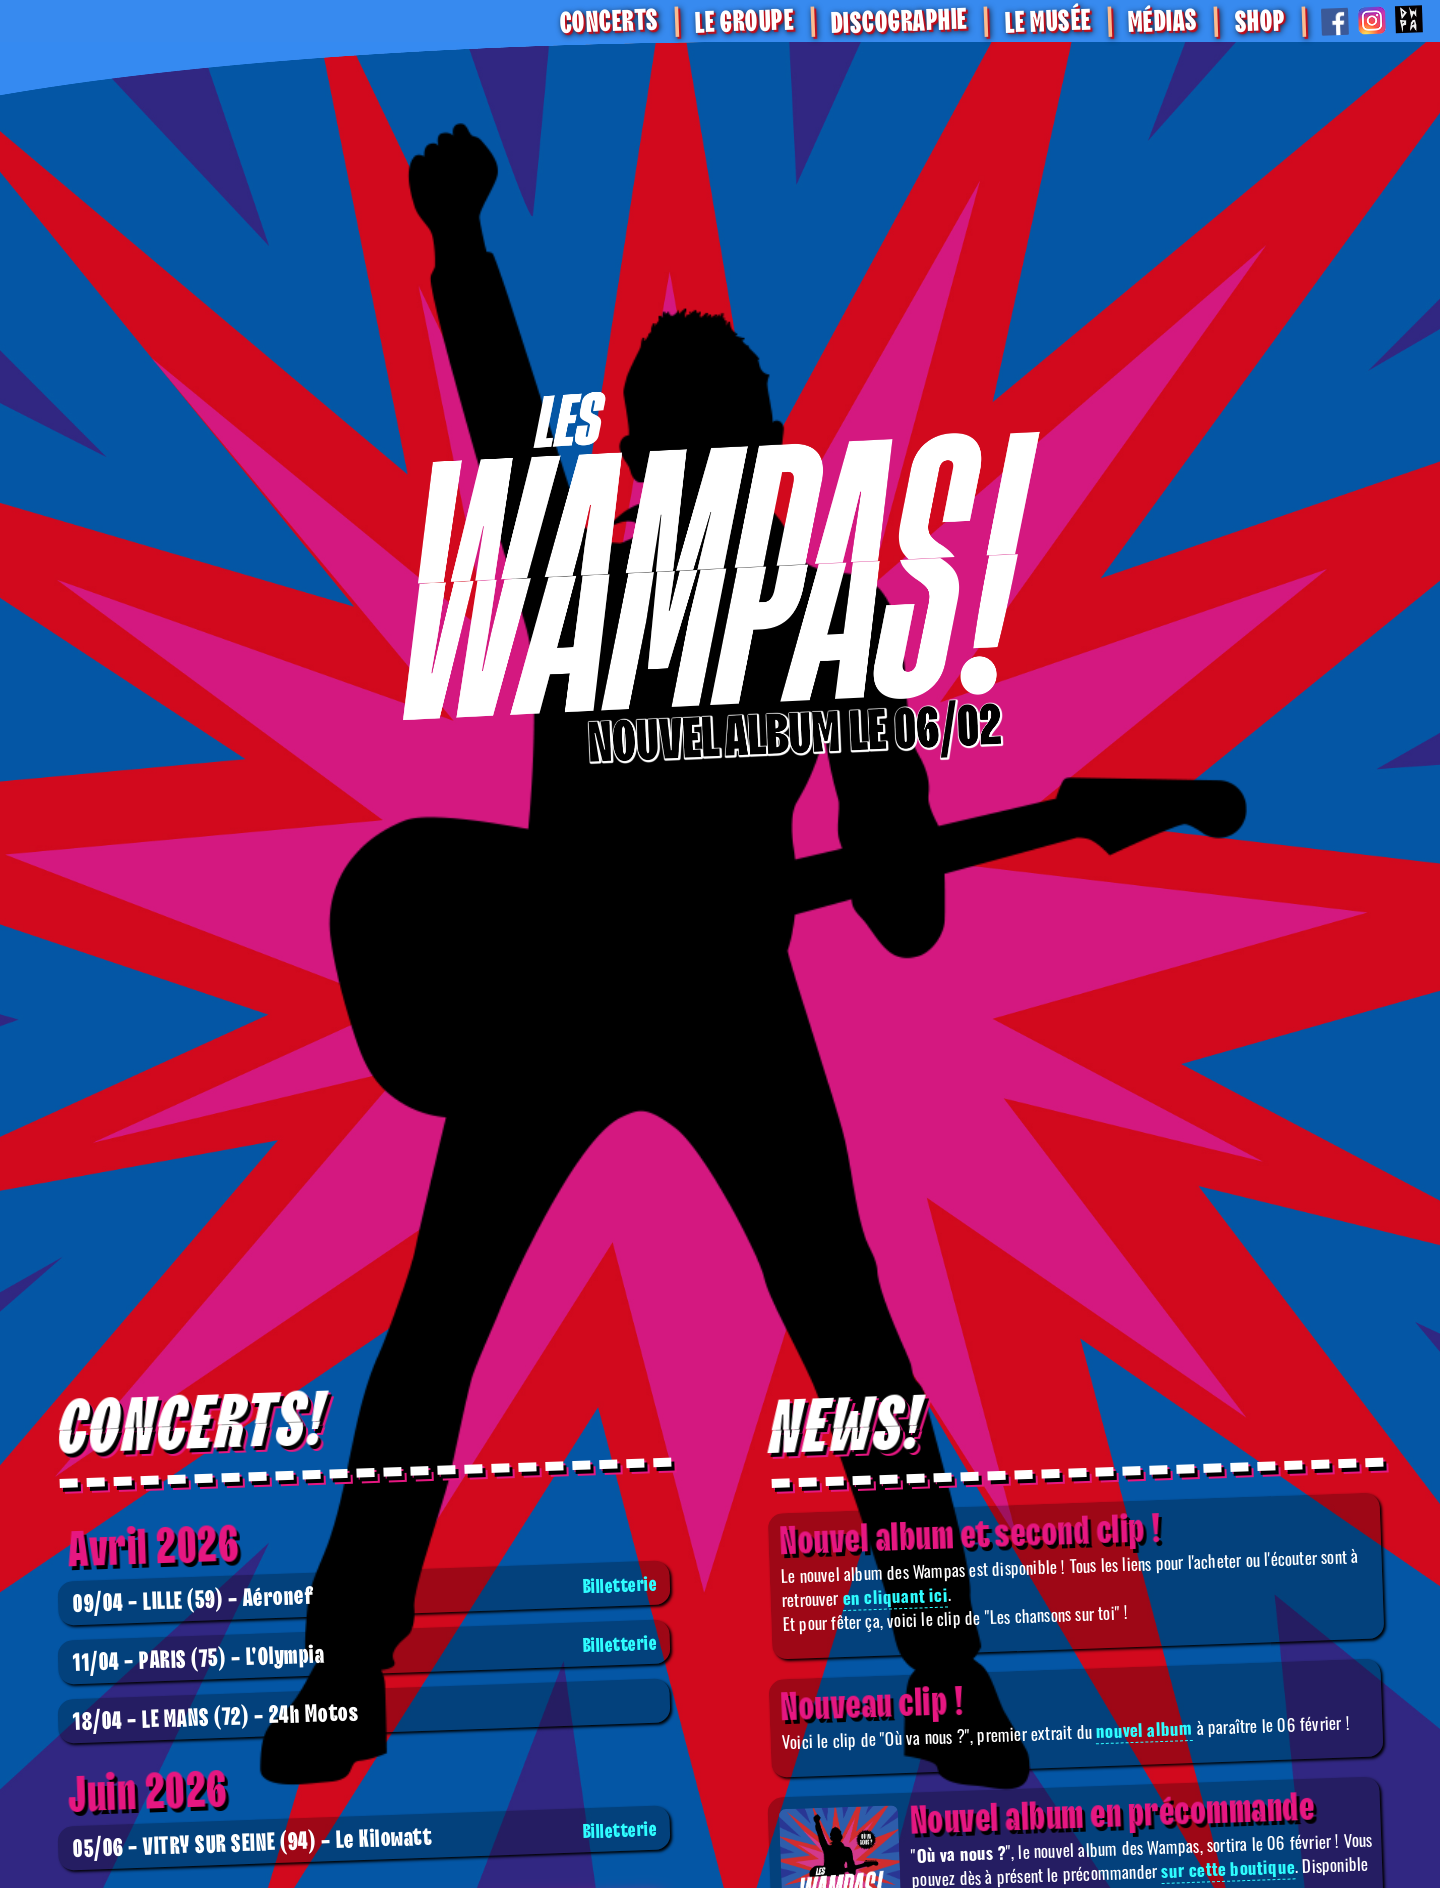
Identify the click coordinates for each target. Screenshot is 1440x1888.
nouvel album (1144, 1729)
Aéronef (367, 1595)
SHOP (1259, 22)
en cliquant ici (896, 1595)
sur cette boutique (1228, 1868)
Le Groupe (744, 21)
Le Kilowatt (367, 1840)
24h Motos (215, 1717)
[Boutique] (720, 564)
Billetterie (619, 1585)
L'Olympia (367, 1654)
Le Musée (1047, 22)
